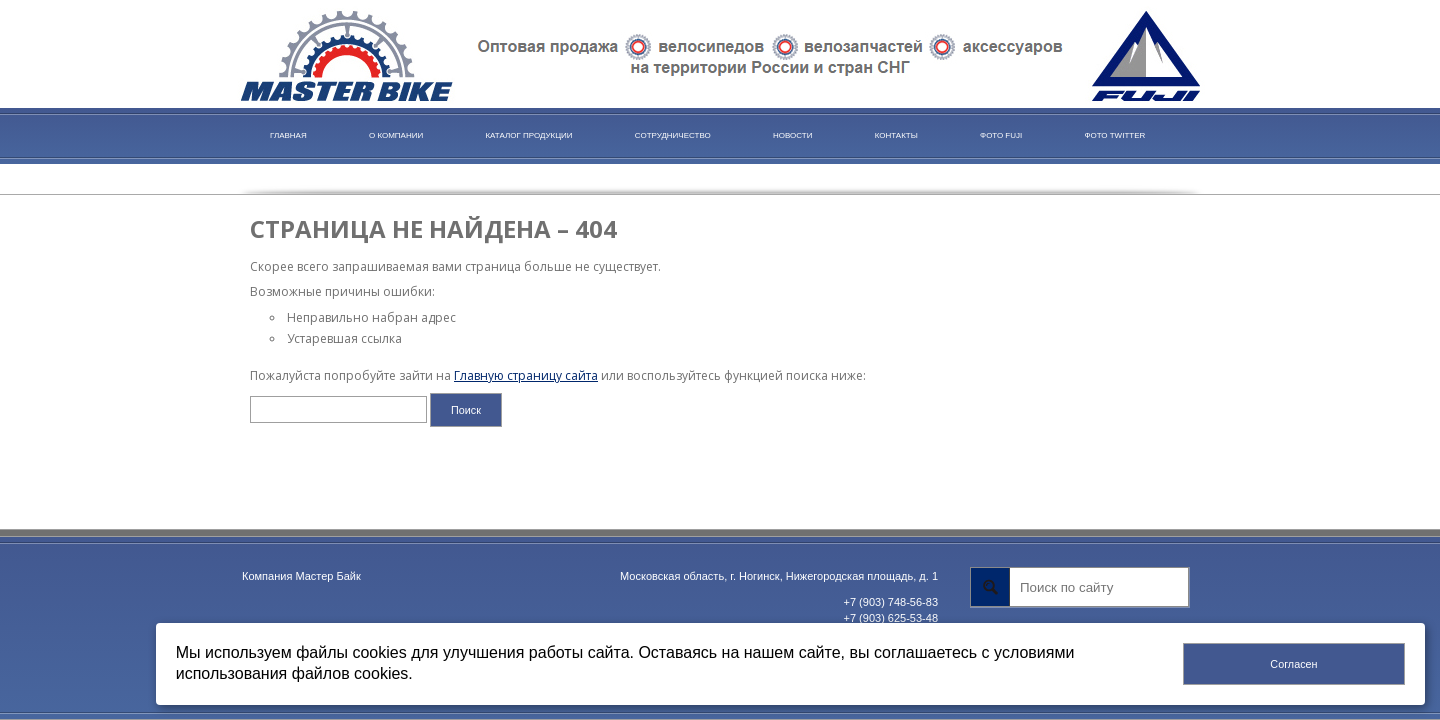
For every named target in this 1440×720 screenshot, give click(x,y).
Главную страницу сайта (526, 375)
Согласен (1293, 664)
